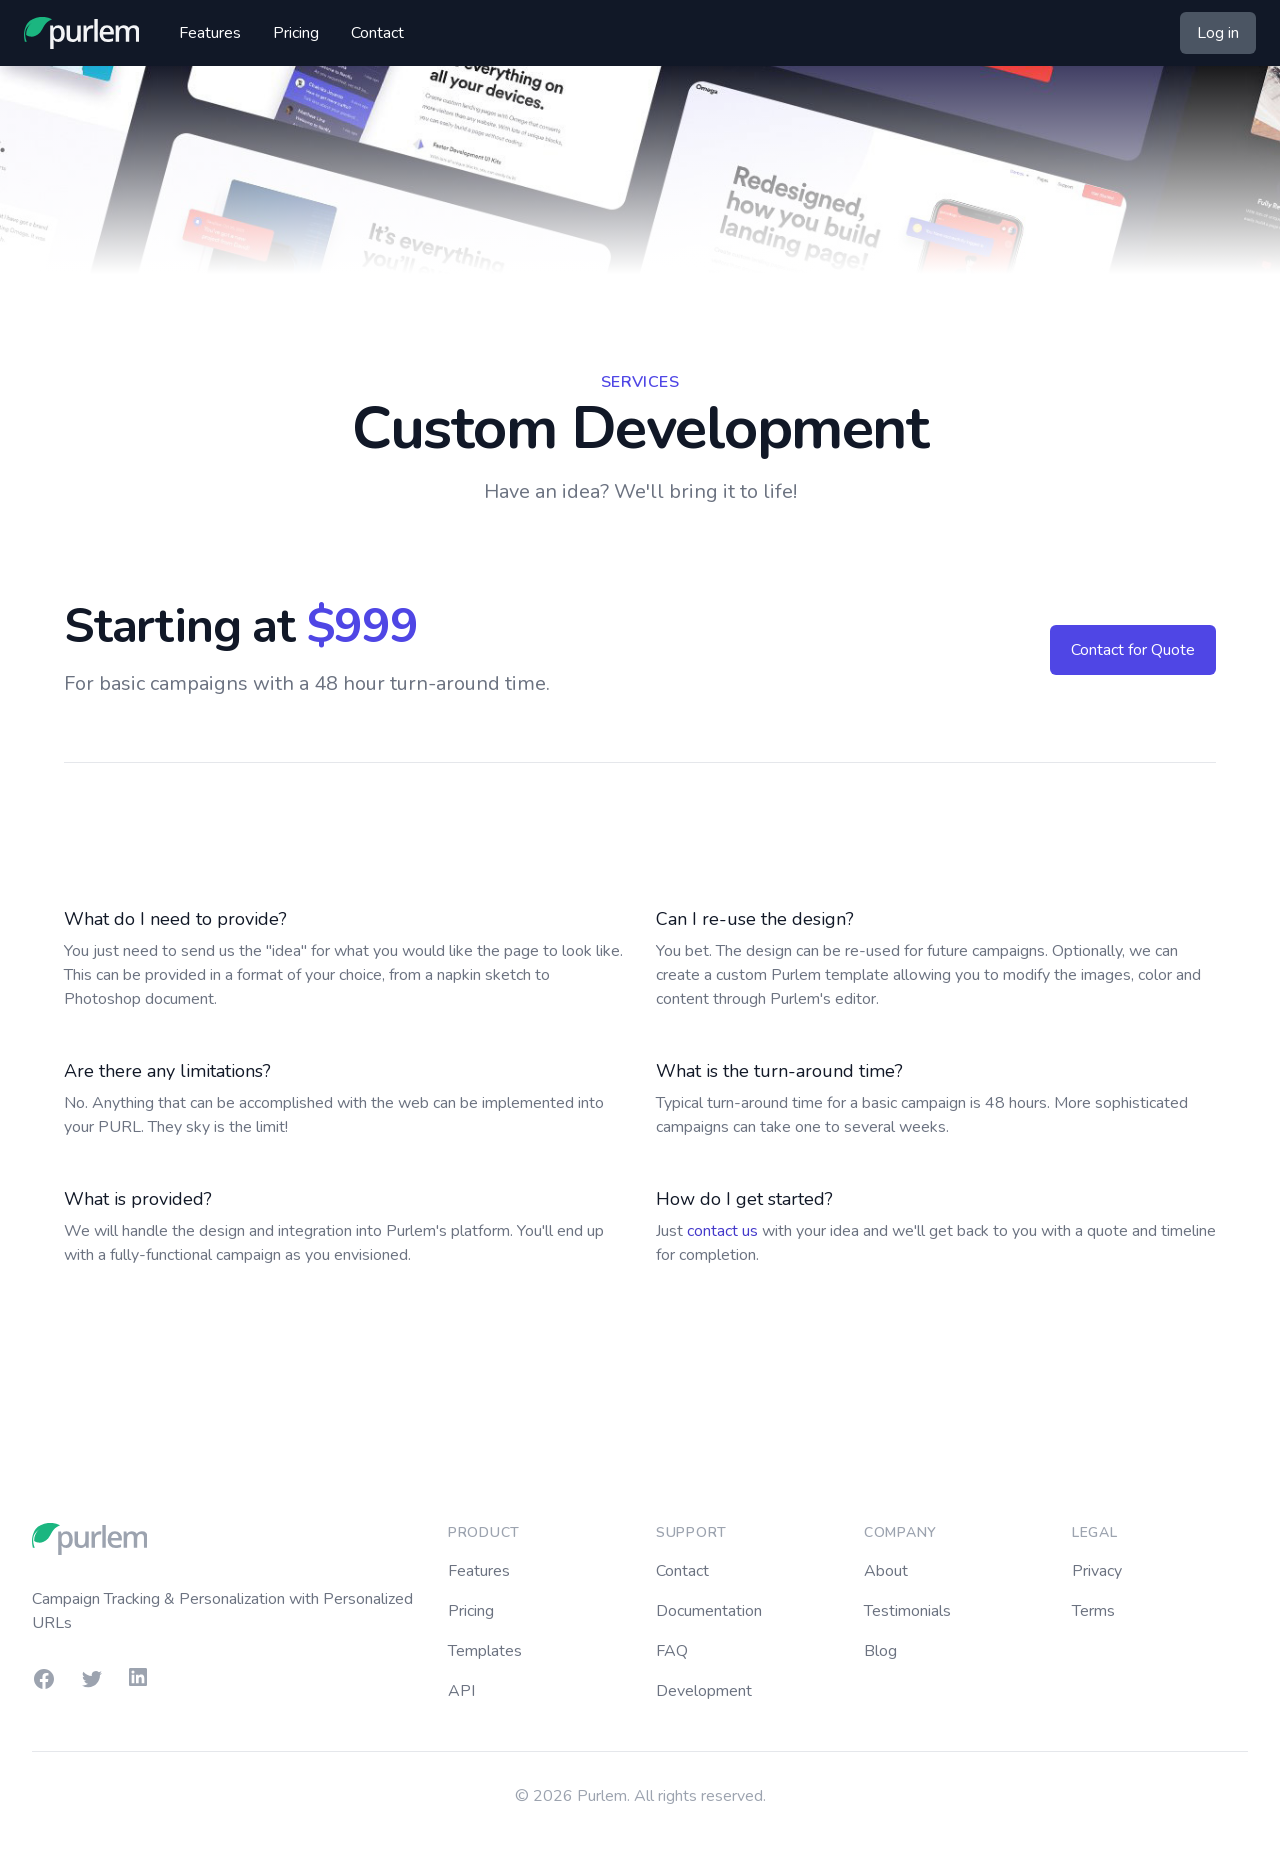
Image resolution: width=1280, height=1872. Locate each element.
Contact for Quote (1133, 650)
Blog (880, 1651)
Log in (1218, 33)
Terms (1093, 1611)
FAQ (672, 1651)
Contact (377, 33)
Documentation (709, 1611)
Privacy (1097, 1571)
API (461, 1691)
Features (210, 33)
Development (704, 1691)
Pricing (296, 33)
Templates (485, 1651)
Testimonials (907, 1611)
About (886, 1571)
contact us (722, 1231)
